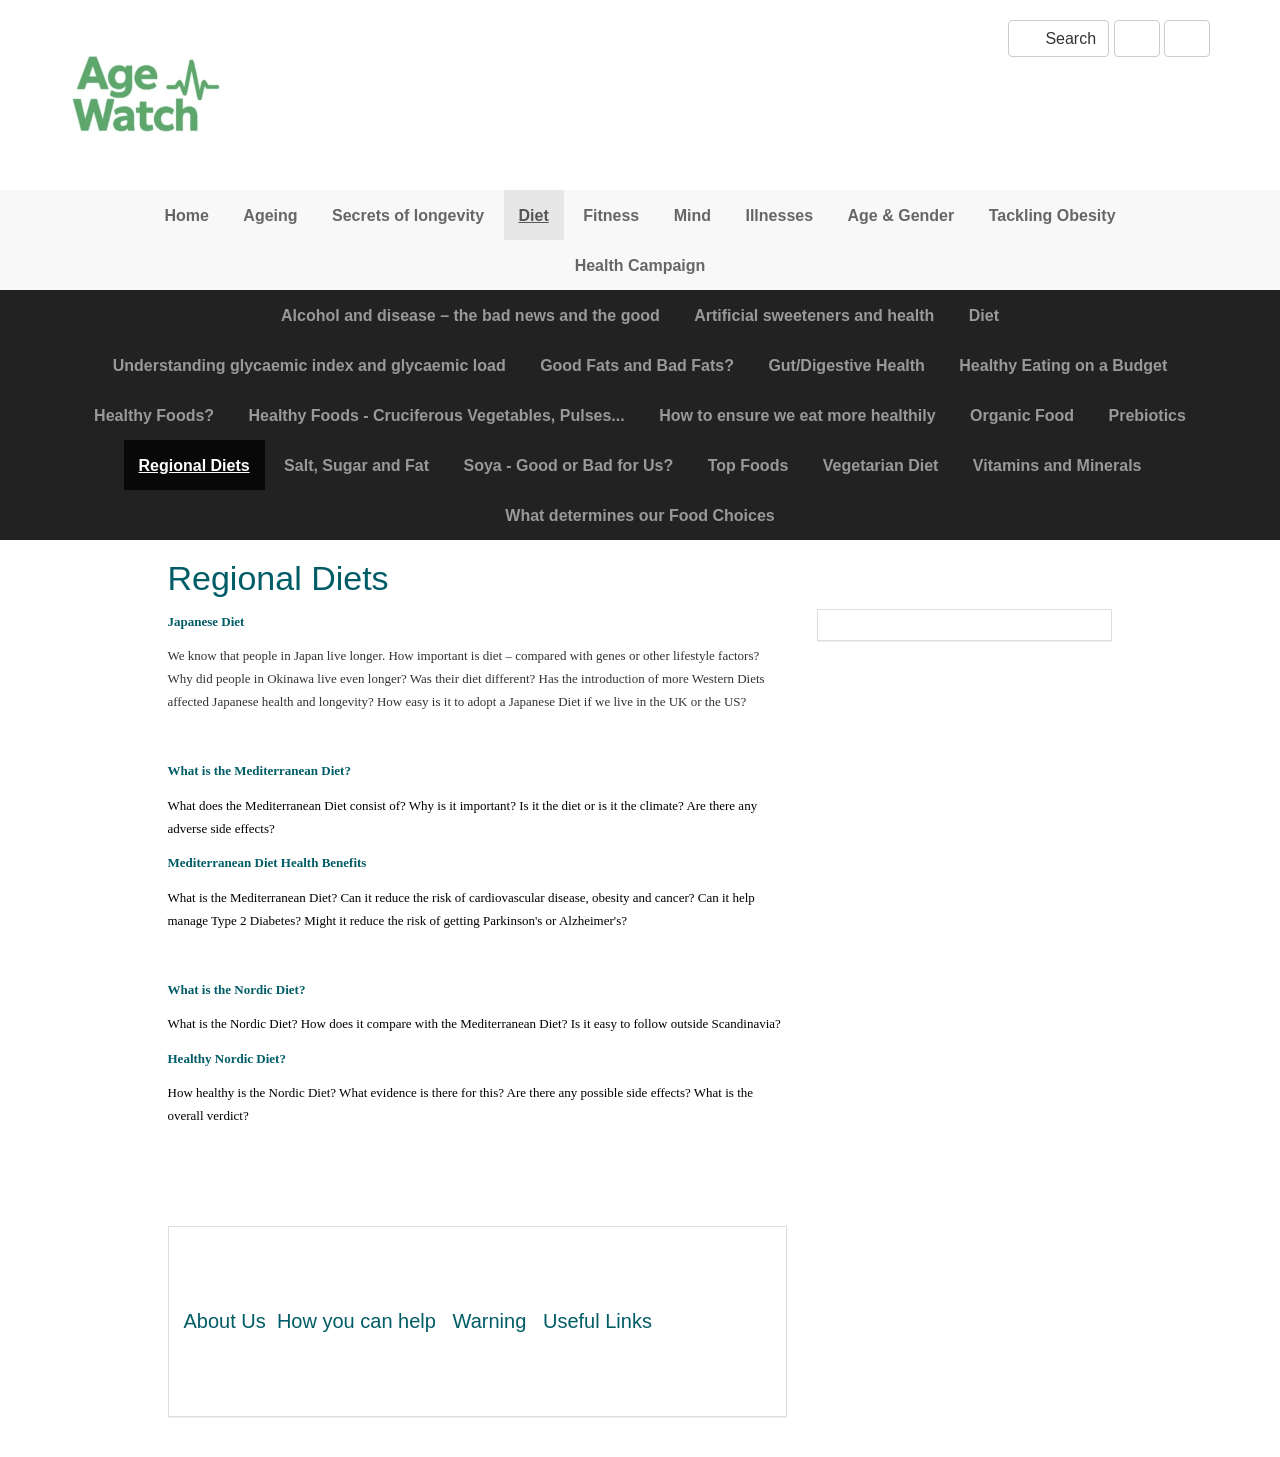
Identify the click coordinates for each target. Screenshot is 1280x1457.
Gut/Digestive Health (846, 365)
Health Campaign (640, 265)
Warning (490, 1321)
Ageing (270, 215)
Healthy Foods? (154, 415)
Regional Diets (194, 465)
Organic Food (1022, 415)
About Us (225, 1321)
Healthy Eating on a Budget (1063, 365)
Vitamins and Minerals (1057, 465)
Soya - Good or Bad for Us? (568, 465)
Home (186, 215)
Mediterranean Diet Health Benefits (267, 862)
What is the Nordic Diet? (237, 989)
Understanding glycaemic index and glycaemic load (309, 365)
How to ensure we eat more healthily (797, 415)
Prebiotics (1147, 415)
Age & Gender (901, 215)
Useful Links (597, 1321)
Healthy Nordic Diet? (227, 1058)
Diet (534, 215)
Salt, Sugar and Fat (356, 465)
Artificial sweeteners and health (814, 315)
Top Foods (748, 465)
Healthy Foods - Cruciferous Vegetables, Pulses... (437, 415)
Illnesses (779, 215)
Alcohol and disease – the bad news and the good (470, 315)
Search (1058, 38)
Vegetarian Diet (881, 465)
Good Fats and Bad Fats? (637, 365)
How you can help (356, 1321)
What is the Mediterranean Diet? (259, 770)
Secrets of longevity (408, 215)
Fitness (611, 215)
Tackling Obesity (1052, 215)
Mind (692, 215)
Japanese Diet (206, 621)
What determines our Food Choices (639, 515)
